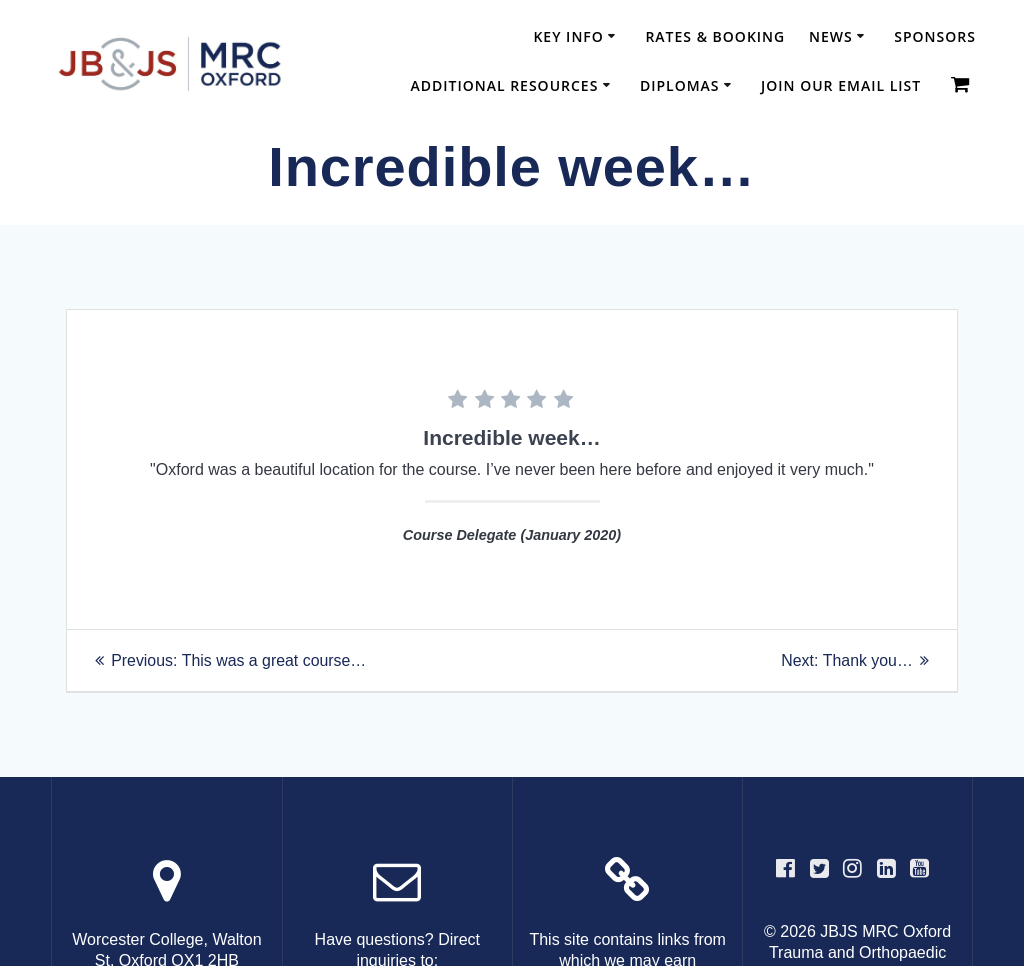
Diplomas (680, 85)
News (831, 36)
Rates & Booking (715, 36)
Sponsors (935, 36)
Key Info (568, 36)
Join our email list (841, 85)
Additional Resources (504, 85)
